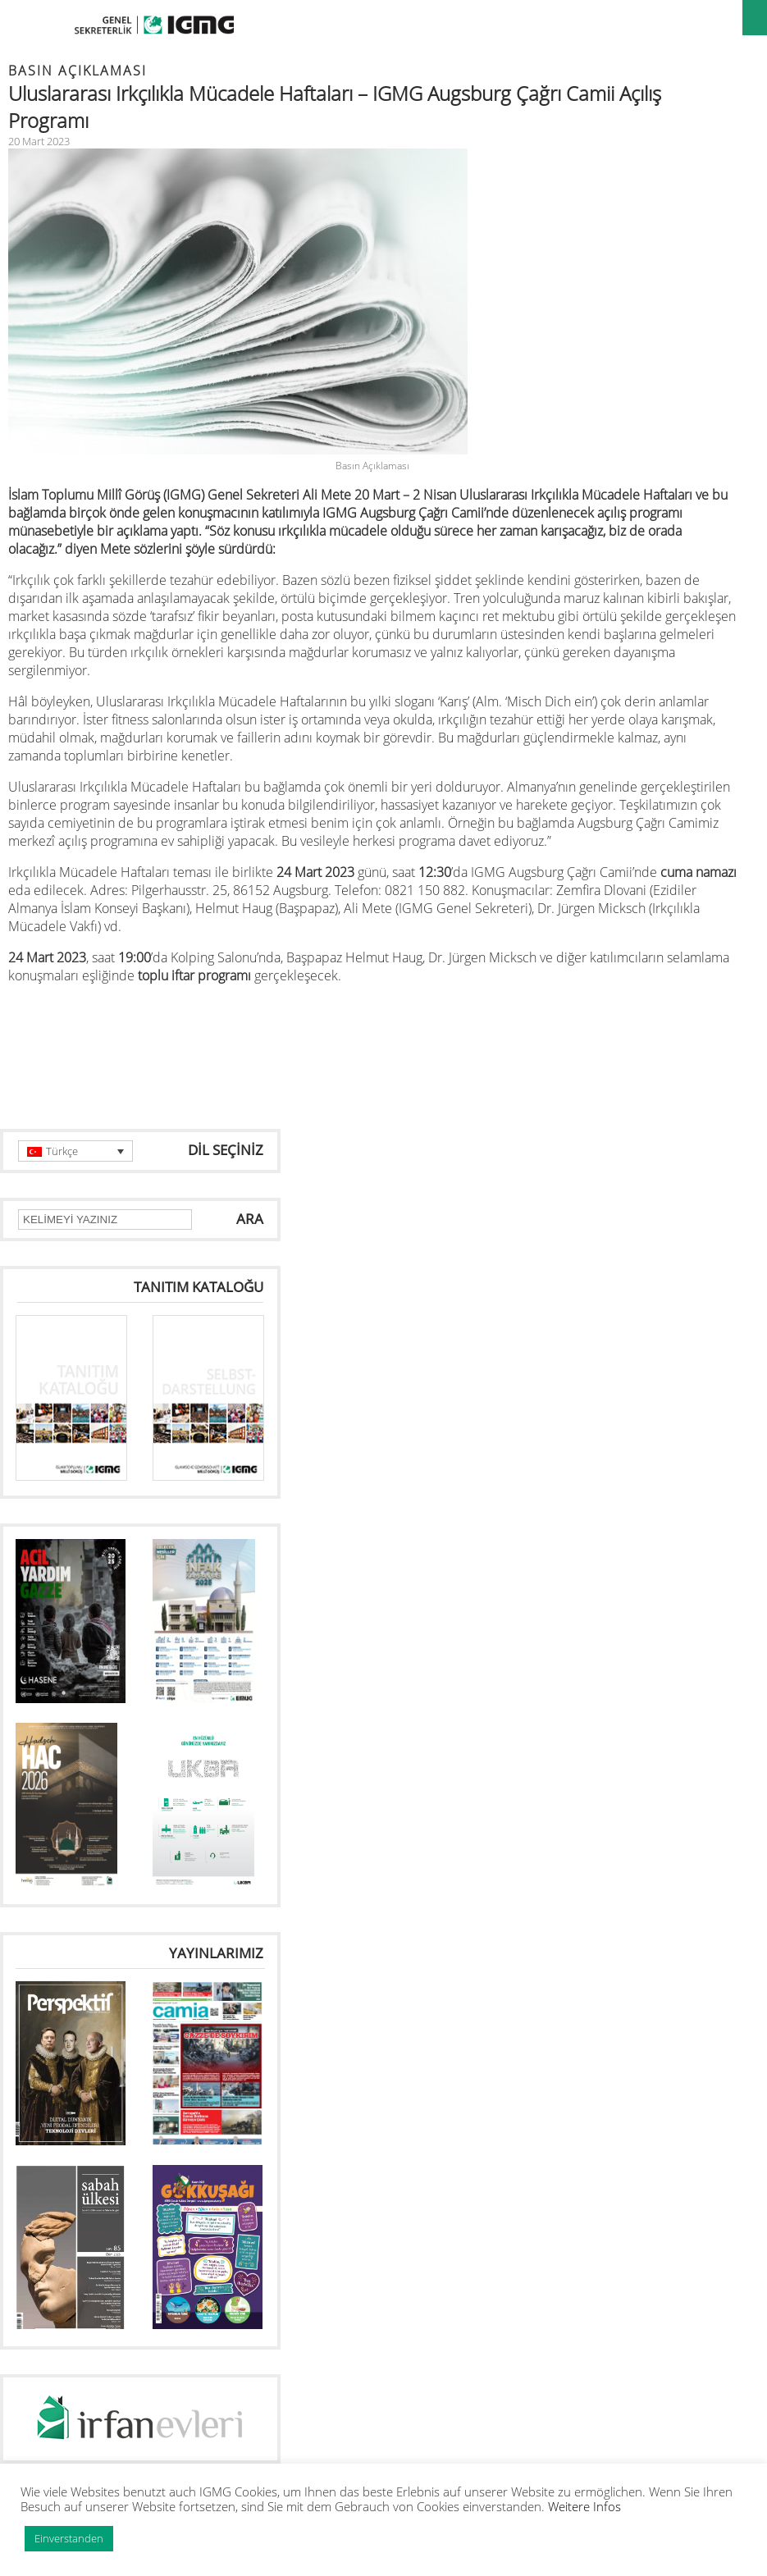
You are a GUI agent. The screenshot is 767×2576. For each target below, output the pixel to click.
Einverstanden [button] (68, 2538)
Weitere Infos (584, 2506)
